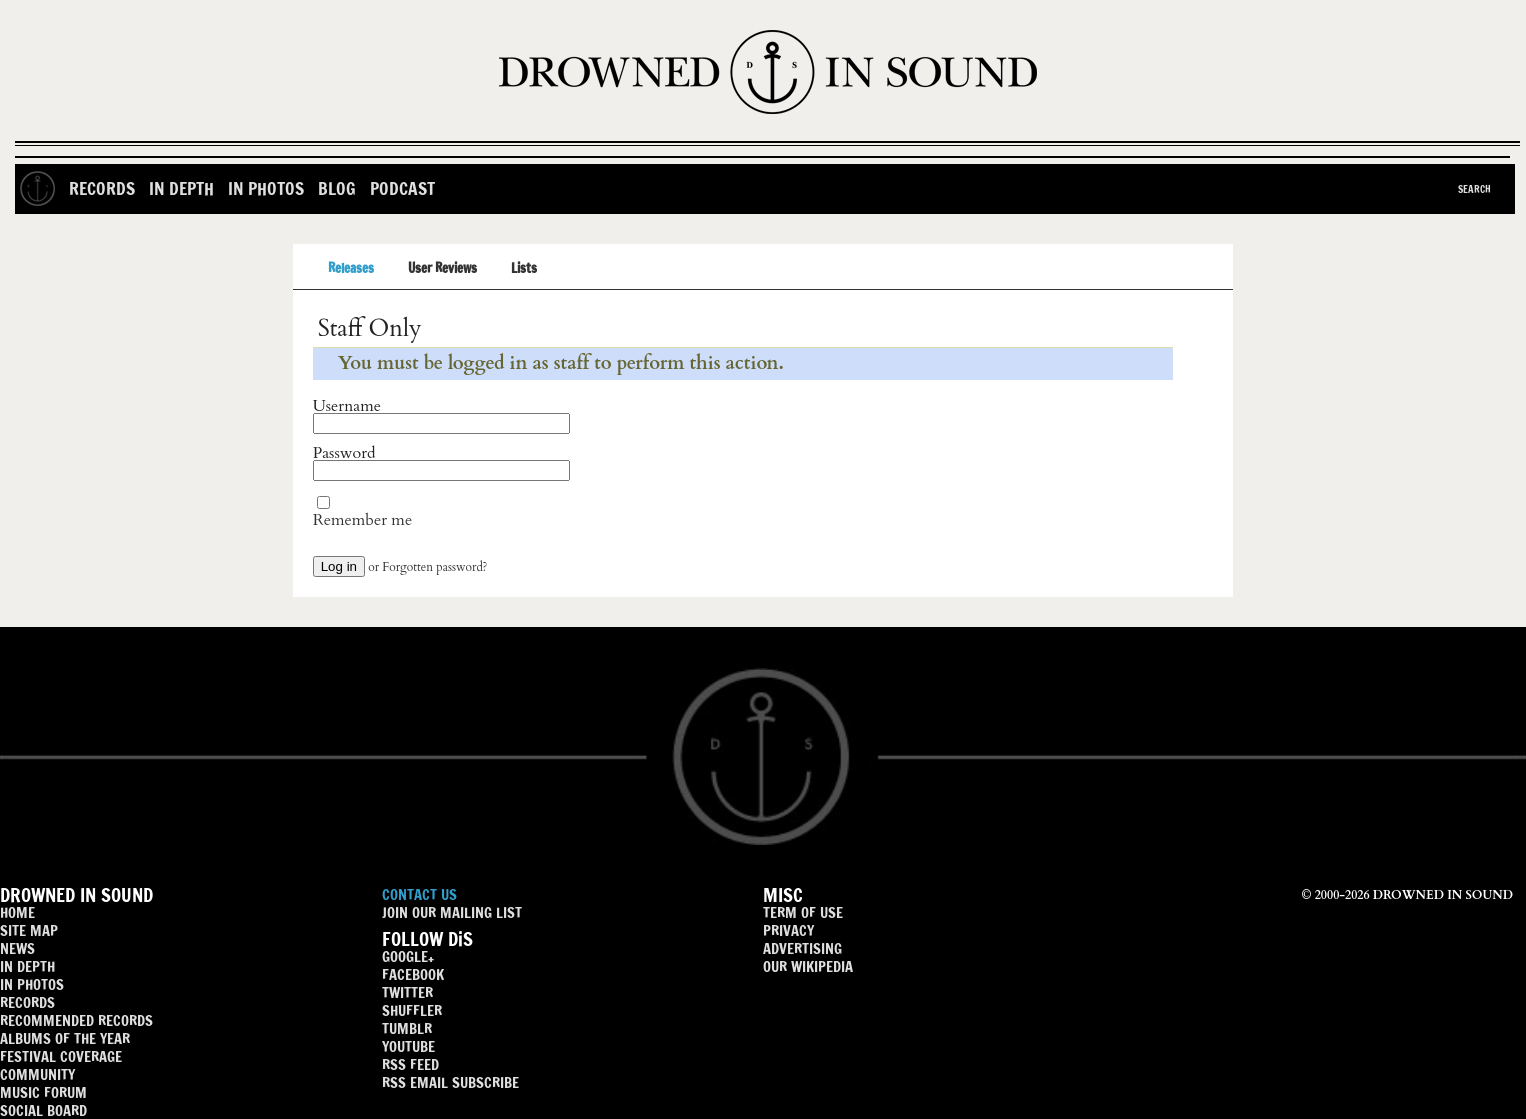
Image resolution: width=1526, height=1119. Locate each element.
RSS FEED (410, 1064)
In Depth (181, 188)
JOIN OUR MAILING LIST (452, 912)
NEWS (17, 948)
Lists (524, 268)
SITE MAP (29, 930)
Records (102, 188)
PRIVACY (788, 930)
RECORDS (27, 1002)
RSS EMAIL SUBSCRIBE (450, 1082)
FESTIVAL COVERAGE (61, 1056)
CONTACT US (419, 894)
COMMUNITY (37, 1074)
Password (344, 453)
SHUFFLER (412, 1010)
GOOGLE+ (408, 956)
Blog (337, 188)
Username (347, 406)
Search (1474, 189)
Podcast (402, 188)
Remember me (362, 520)
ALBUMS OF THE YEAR (65, 1038)
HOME (17, 912)
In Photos (266, 188)
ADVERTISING (802, 948)
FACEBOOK (413, 974)
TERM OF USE (803, 912)
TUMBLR (407, 1028)
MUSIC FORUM (43, 1092)
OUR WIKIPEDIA (808, 966)
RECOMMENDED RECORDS (76, 1020)
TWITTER (407, 992)
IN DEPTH (27, 966)
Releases (351, 268)
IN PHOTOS (32, 984)
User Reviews (442, 268)
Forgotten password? (434, 567)
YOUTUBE (408, 1046)
